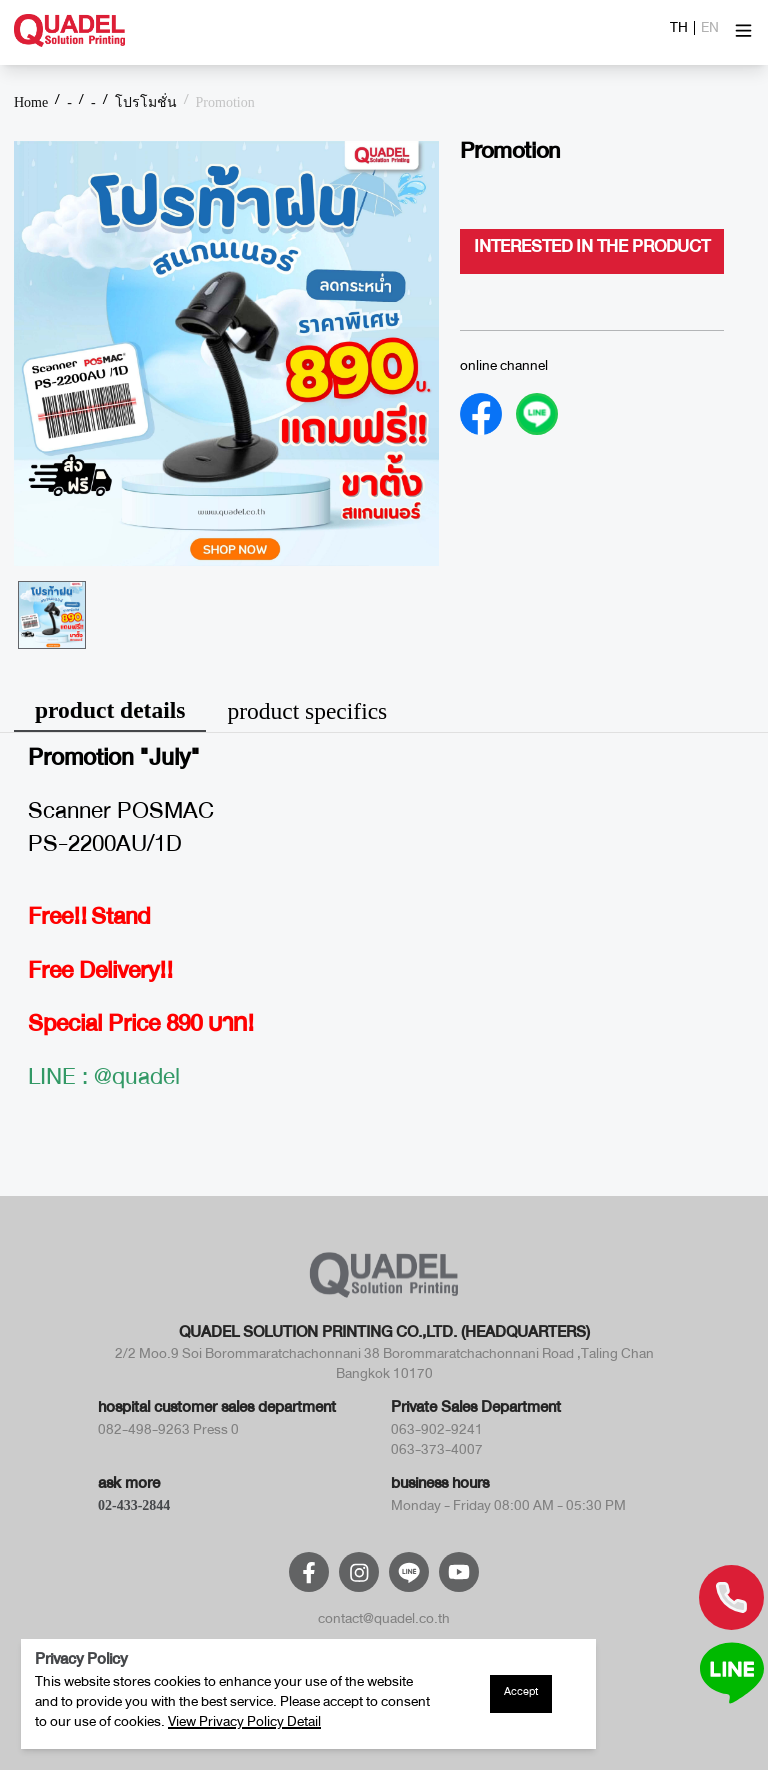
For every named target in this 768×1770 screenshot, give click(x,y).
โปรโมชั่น (146, 103)
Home (31, 103)
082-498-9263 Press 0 (168, 1433)
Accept (521, 1694)
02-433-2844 (134, 1505)
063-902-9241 (437, 1433)
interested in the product (592, 251)
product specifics (307, 711)
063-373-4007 (437, 1453)
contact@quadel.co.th (384, 1622)
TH (679, 31)
